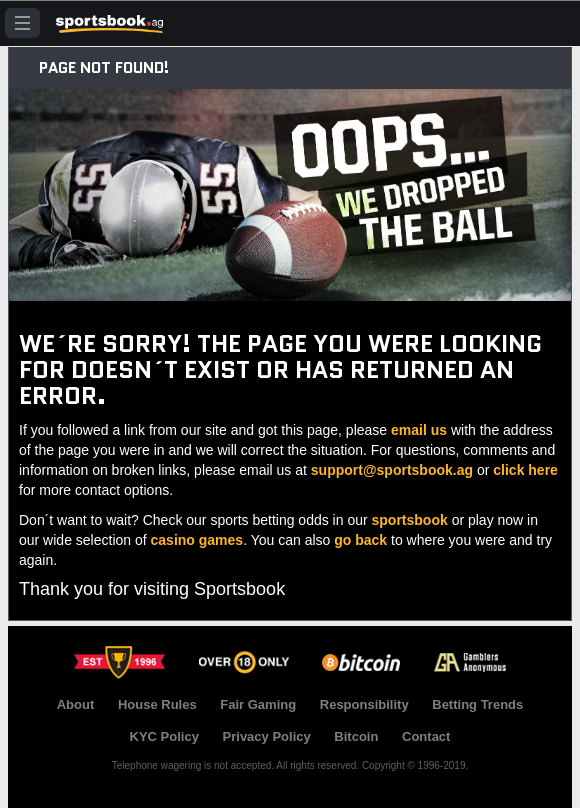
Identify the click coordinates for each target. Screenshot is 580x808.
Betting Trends (477, 704)
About (76, 704)
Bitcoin (356, 736)
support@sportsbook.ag (392, 470)
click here (525, 470)
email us (419, 430)
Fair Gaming (258, 704)
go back (360, 540)
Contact (426, 736)
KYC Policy (164, 736)
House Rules (157, 704)
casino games (197, 540)
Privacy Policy (267, 736)
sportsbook (410, 520)
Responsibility (364, 704)
